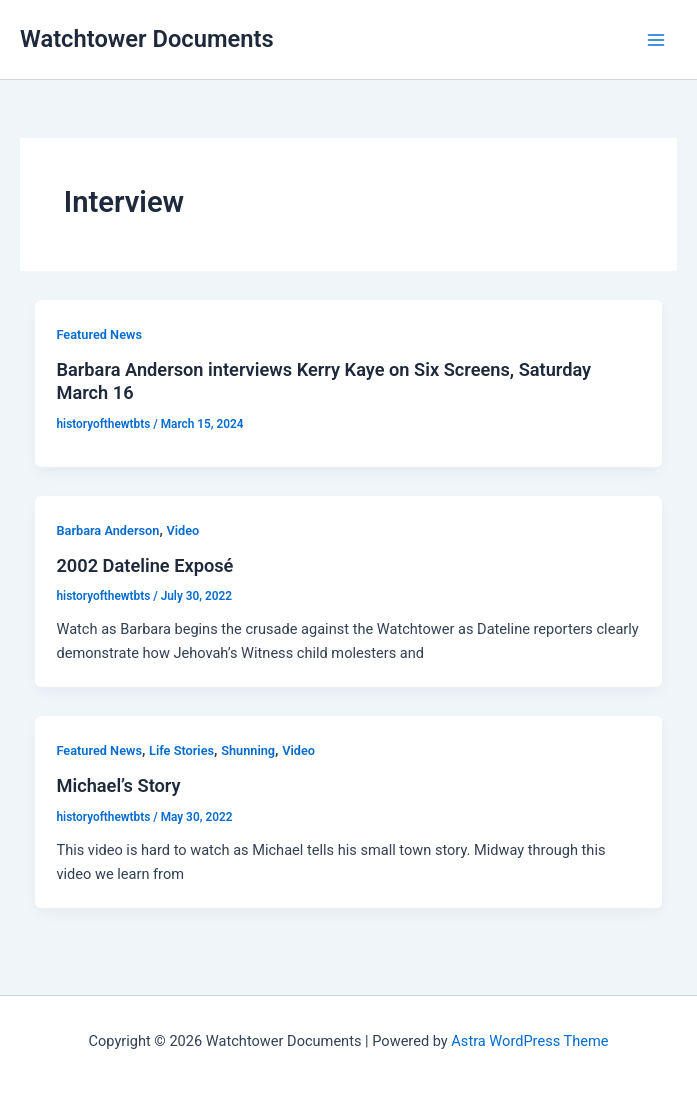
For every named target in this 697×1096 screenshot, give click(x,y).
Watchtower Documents (147, 39)
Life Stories (181, 750)
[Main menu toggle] (656, 40)
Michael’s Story (118, 785)
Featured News (99, 334)
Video (182, 530)
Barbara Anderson (107, 530)
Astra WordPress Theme (529, 1041)
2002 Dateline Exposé (144, 565)
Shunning (248, 750)
